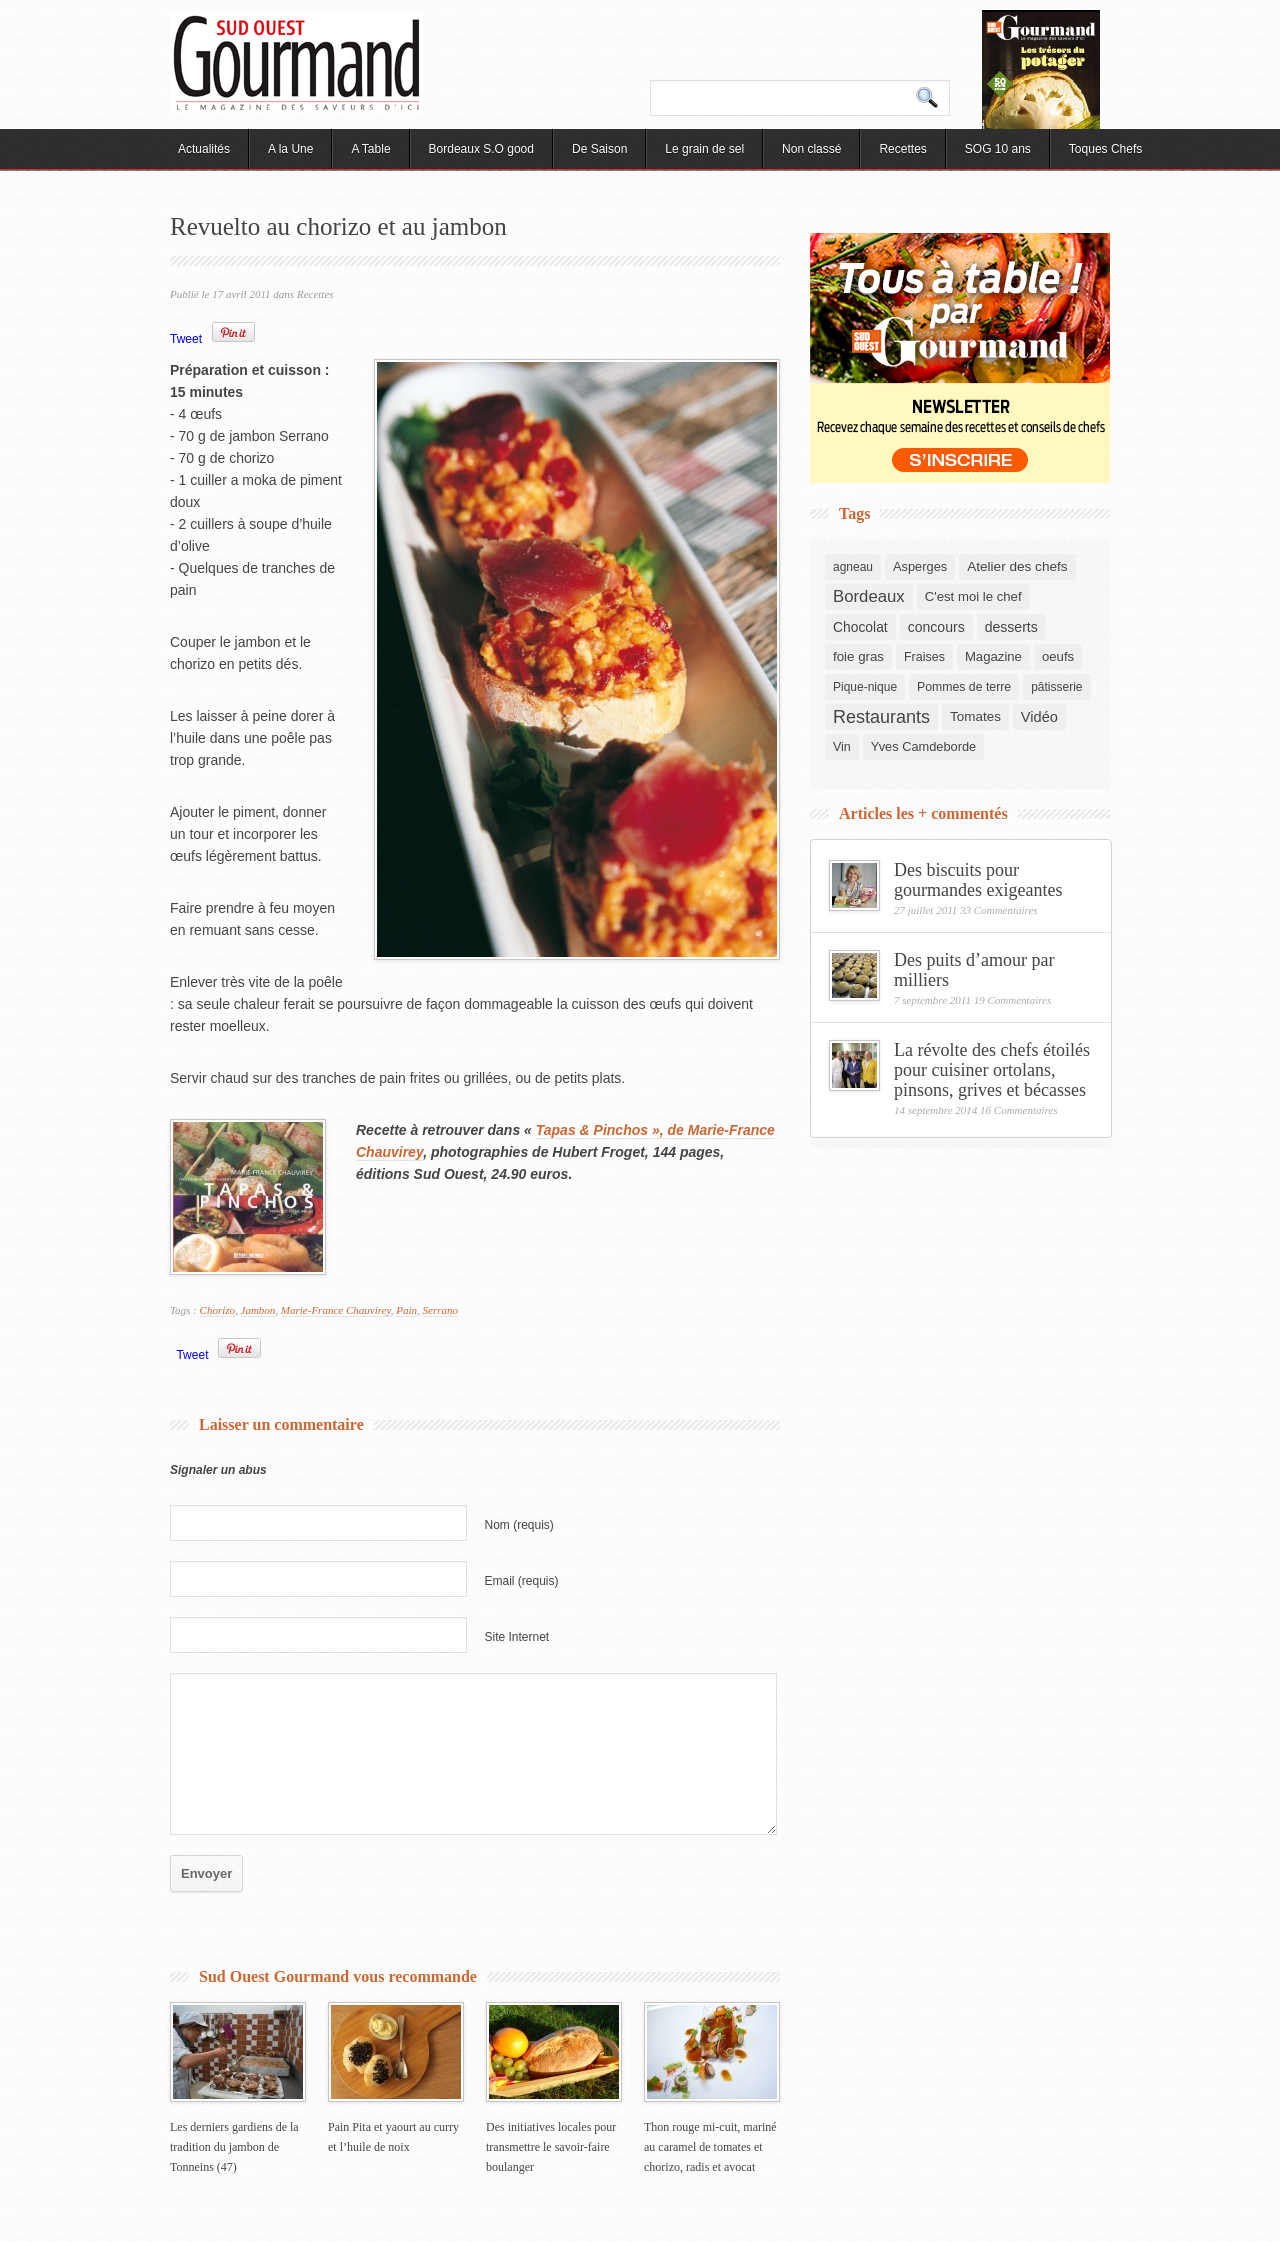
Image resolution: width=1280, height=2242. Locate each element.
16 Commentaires (1019, 1110)
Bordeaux (869, 596)
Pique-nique (865, 687)
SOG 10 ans (998, 149)
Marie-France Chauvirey (336, 1310)
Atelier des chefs (1017, 566)
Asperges (920, 566)
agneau (853, 567)
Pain (406, 1310)
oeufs (1058, 656)
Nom (519, 1525)
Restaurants (881, 717)
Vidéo (1039, 717)
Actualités (204, 149)
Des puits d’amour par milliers (974, 970)
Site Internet (517, 1637)
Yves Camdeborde (923, 746)
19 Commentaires (1013, 1000)
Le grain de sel (704, 149)
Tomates (975, 716)
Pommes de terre (964, 687)
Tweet (186, 339)
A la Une (290, 149)
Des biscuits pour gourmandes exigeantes (978, 880)
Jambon (258, 1310)
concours (936, 627)
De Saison (599, 149)
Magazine (993, 656)
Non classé (811, 149)
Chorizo (217, 1310)
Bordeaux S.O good (481, 149)
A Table (370, 149)
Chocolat (860, 627)
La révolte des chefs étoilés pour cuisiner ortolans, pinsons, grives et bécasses (992, 1070)
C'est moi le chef (973, 596)
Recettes (902, 149)
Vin (842, 747)
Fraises (924, 657)
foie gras (858, 656)
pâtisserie (1056, 687)
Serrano (440, 1310)
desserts (1011, 627)
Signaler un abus (218, 1470)
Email (522, 1581)
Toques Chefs (1105, 149)
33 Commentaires (999, 910)
